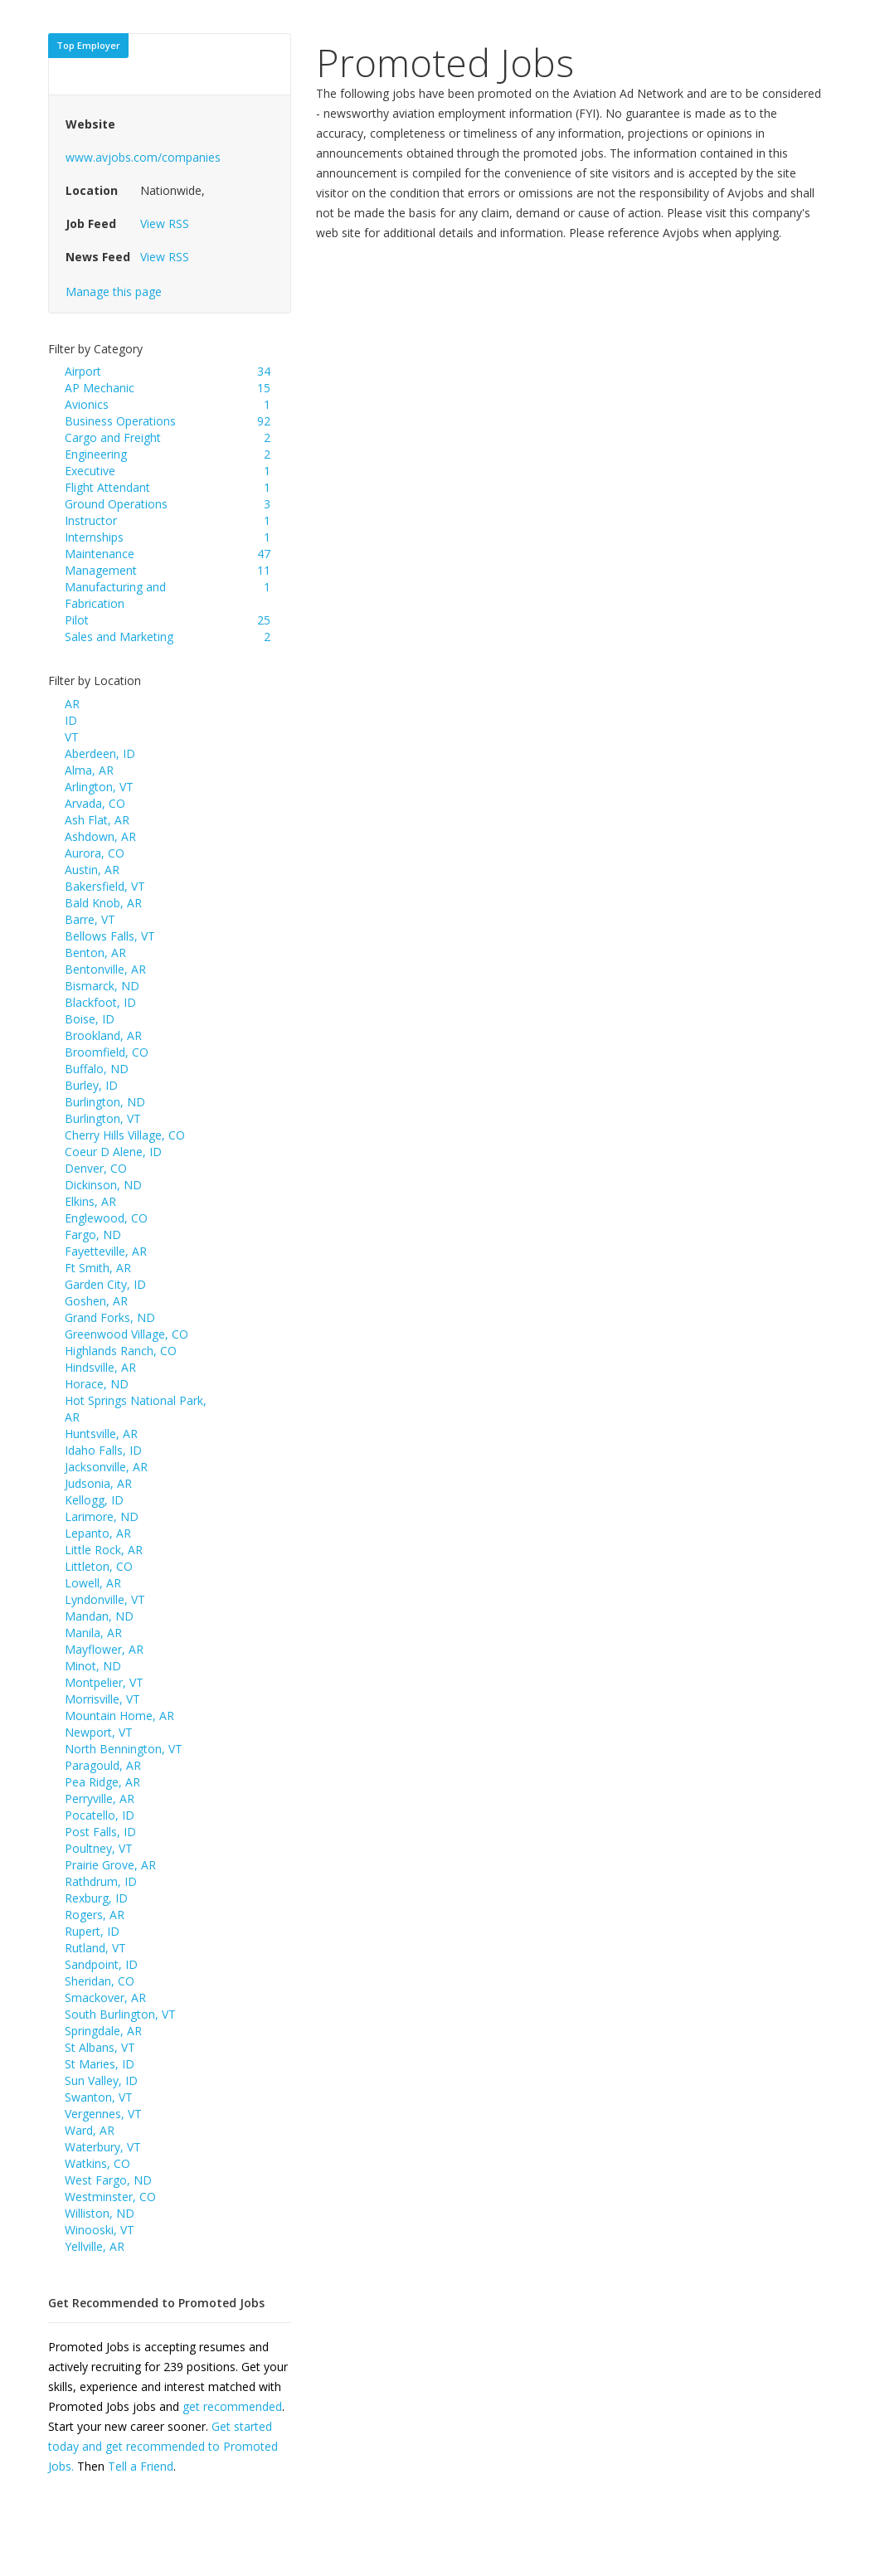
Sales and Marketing (119, 636)
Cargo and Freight (113, 437)
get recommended (232, 2406)
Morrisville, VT (102, 1699)
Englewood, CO (106, 1218)
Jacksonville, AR (106, 1467)
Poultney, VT (99, 1848)
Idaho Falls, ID (103, 1450)
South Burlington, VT (120, 2014)
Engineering (96, 454)
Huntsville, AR (101, 1433)
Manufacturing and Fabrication (115, 595)
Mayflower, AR (104, 1649)
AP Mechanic (99, 388)
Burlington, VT (103, 1118)
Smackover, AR (105, 1997)
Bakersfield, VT (105, 886)
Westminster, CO (110, 2196)
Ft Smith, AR (98, 1268)
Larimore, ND (102, 1516)
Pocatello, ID (99, 1815)
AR (72, 704)
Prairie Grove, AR (110, 1865)
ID (71, 720)
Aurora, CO (94, 853)
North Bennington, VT (123, 1749)
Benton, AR (95, 952)
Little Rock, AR (104, 1550)
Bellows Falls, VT (110, 936)
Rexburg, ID (96, 1898)
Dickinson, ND (103, 1185)
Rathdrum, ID (101, 1881)
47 (263, 553)
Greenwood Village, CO (126, 1334)
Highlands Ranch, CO (121, 1350)
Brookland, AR (103, 1035)
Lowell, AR (93, 1583)
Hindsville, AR (100, 1367)
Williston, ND (99, 2213)
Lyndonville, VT (105, 1599)
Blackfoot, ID (100, 1002)
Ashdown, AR (100, 836)
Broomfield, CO (106, 1052)
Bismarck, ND (102, 986)
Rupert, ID (92, 1931)
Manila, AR (93, 1632)
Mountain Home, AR (119, 1715)
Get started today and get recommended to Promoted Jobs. (163, 2446)
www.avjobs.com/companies (143, 157)
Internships (94, 537)
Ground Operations (116, 504)
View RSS (164, 223)
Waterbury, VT (103, 2147)
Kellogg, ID (94, 1500)
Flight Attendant (107, 487)
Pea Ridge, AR (102, 1782)
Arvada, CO (95, 803)
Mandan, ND (99, 1616)
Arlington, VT (99, 787)
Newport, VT (99, 1732)
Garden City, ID (105, 1284)
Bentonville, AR (105, 969)
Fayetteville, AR (106, 1251)
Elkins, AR (90, 1201)
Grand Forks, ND (110, 1317)
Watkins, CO (97, 2163)
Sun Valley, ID (101, 2080)
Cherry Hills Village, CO (125, 1135)
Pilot (77, 620)
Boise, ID (89, 1019)
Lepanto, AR (98, 1533)
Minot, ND (93, 1666)
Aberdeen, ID (100, 753)
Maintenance (99, 553)
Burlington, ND (105, 1102)
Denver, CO (96, 1168)
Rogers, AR (94, 1914)
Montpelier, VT (104, 1682)
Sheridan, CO (99, 1981)
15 (263, 388)
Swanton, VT (99, 2097)
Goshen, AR (96, 1301)
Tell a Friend (140, 2466)
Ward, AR (89, 2130)
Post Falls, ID (100, 1832)
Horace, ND (97, 1384)
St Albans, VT (100, 2047)
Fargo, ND (93, 1234)
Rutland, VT (95, 1948)
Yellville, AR (94, 2246)
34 (263, 371)
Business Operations (120, 421)
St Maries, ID (99, 2064)
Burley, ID (91, 1085)
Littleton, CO (99, 1566)
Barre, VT (90, 919)
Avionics (87, 404)
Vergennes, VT (103, 2114)
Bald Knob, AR (103, 903)
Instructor (91, 520)
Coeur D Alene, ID (113, 1151)
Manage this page (114, 291)
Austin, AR (92, 869)
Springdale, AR (103, 2031)
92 (263, 421)
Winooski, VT (99, 2230)
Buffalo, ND (97, 1069)
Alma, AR (89, 770)
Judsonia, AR (98, 1483)
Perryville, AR (99, 1798)
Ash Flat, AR (97, 820)
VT (72, 737)
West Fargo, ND (108, 2180)
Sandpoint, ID (101, 1964)
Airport (83, 371)
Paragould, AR (103, 1765)
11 (263, 570)
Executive (90, 471)
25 (263, 620)
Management (101, 570)
